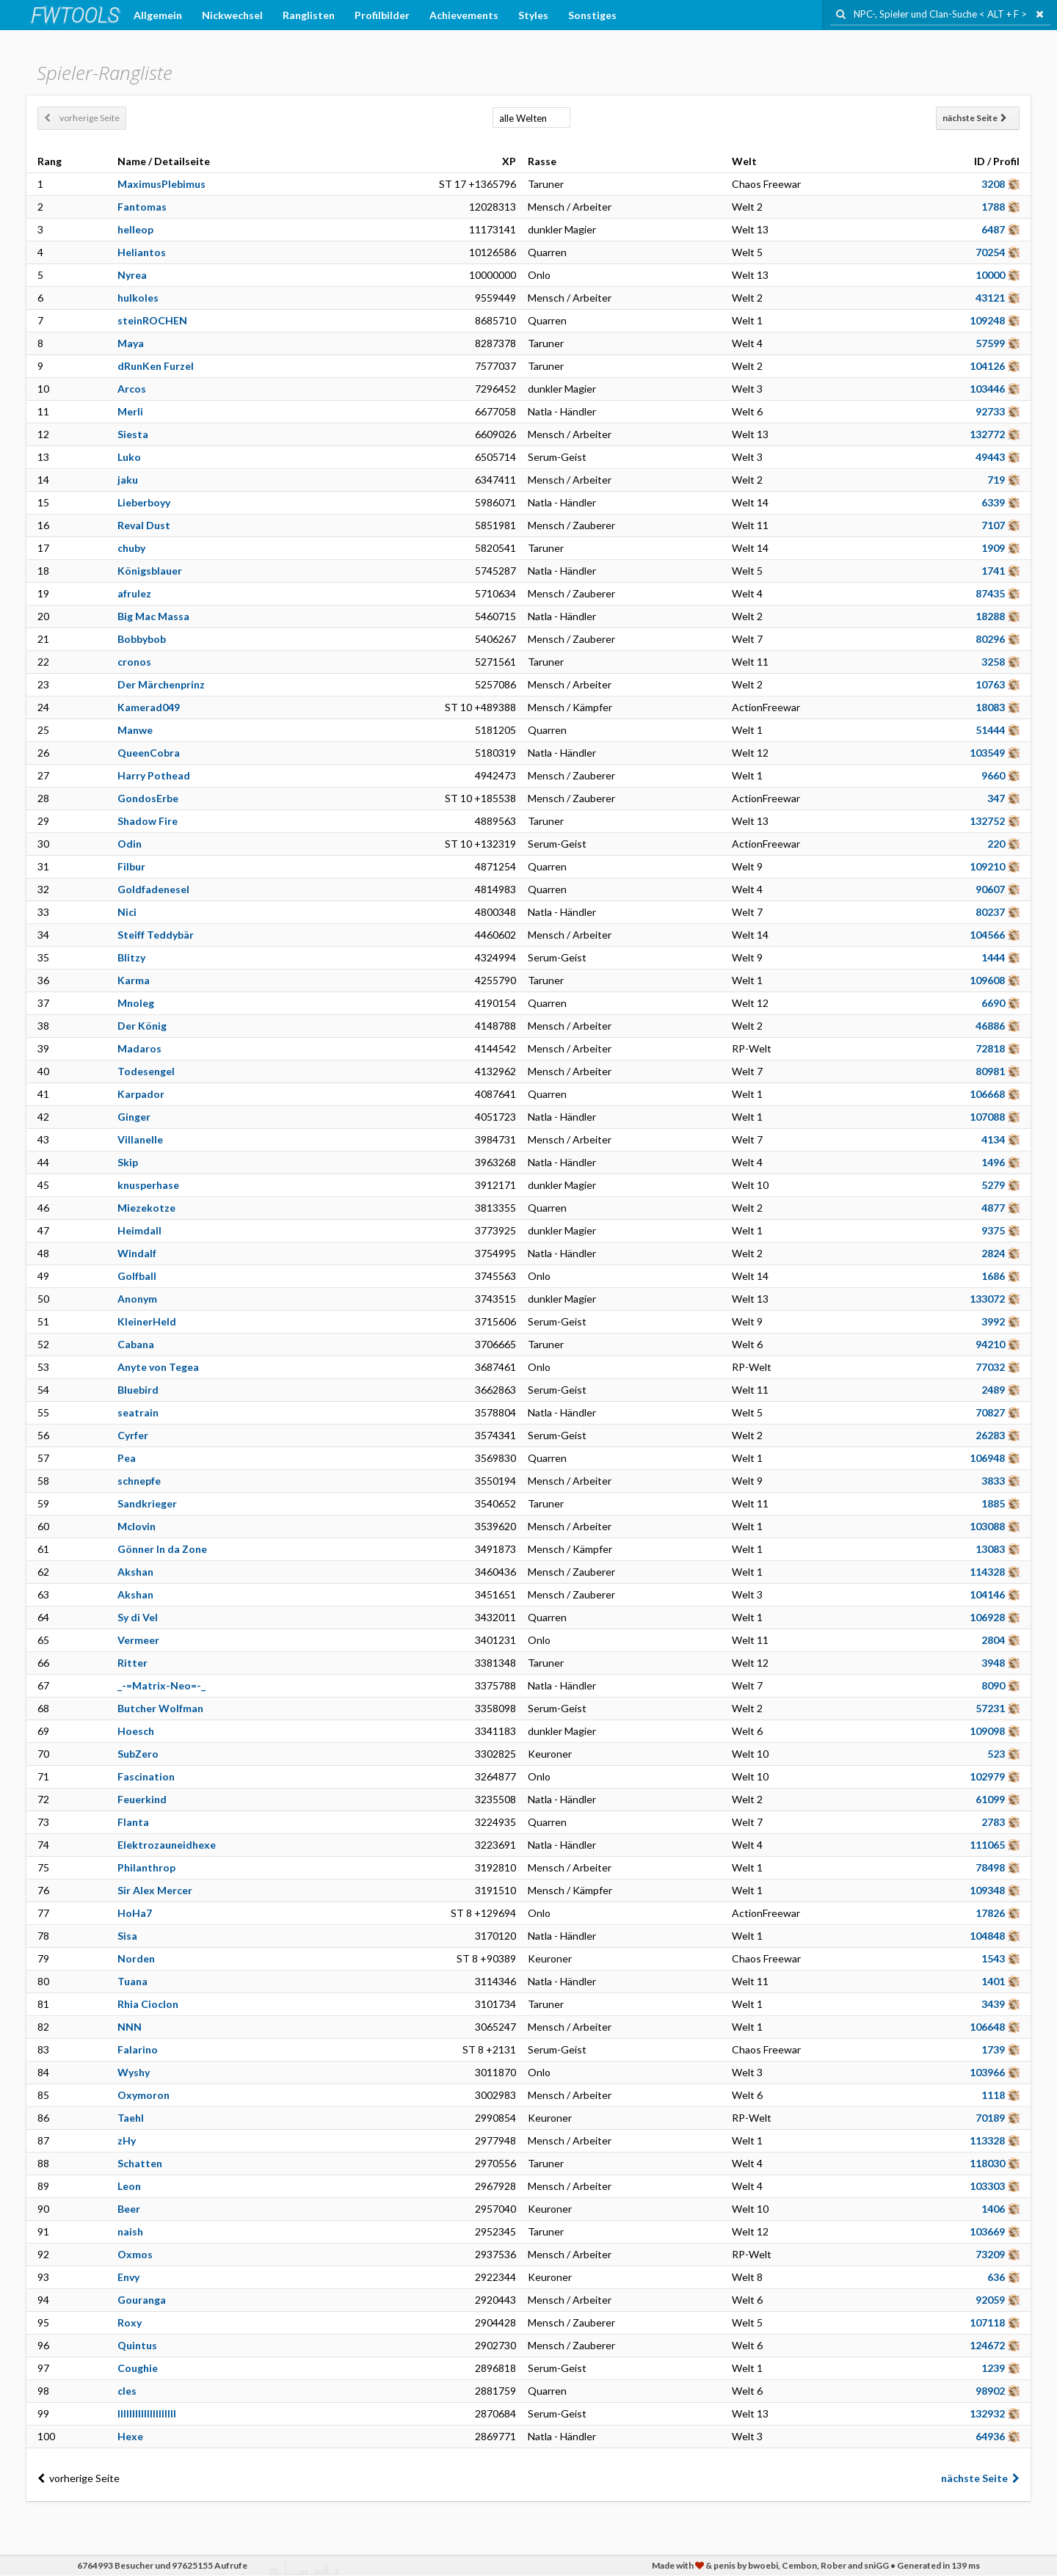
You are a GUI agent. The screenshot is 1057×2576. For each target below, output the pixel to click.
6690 (993, 1003)
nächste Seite (974, 117)
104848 (987, 1935)
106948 (987, 1458)
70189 (990, 2117)
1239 (993, 2368)
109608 (987, 980)
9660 (993, 775)
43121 (990, 297)
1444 (993, 957)
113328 (987, 2140)
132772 (987, 434)
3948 (993, 1662)
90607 (990, 889)
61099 (990, 1799)
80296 (990, 639)
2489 (993, 1389)
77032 (990, 1367)
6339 (993, 502)
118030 (987, 2163)
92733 (990, 411)
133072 (987, 1298)
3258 (993, 661)
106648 (987, 2026)
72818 (990, 1048)
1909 (993, 548)
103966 (987, 2072)
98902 (990, 2390)
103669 (987, 2231)
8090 (993, 1685)
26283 (990, 1435)
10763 (990, 684)
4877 (993, 1207)
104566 (987, 934)
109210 (987, 866)
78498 (990, 1867)
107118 (987, 2322)
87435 (990, 593)
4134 (993, 1139)
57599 (990, 343)
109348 (987, 1890)
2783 (993, 1822)
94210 (990, 1344)
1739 (993, 2049)
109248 (987, 320)
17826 (990, 1913)
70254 (990, 252)
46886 (990, 1025)
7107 (993, 525)
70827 (990, 1412)
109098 (987, 1731)
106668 (987, 1094)
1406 (993, 2208)
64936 (990, 2436)
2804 (993, 1640)
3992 (993, 1321)
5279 (993, 1185)
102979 (987, 1776)
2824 (993, 1253)
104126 (987, 366)
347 (996, 798)
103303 (987, 2186)
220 (996, 843)
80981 (990, 1071)
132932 (987, 2413)
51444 (990, 730)
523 (996, 1753)
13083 (990, 1549)
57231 (990, 1708)
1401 (993, 1981)
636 (996, 2277)
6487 (993, 229)
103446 (987, 388)
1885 (993, 1503)
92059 (990, 2299)
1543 (993, 1958)
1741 (993, 570)
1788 (993, 206)
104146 (987, 1594)
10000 (990, 275)
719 (996, 479)
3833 (993, 1480)
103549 (987, 752)
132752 (987, 821)
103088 (987, 1526)
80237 (990, 912)
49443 (990, 457)
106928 (987, 1617)
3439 (993, 2004)
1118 (993, 2095)
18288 (990, 616)
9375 (993, 1230)
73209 (990, 2254)
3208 (993, 184)
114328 (987, 1571)
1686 (993, 1276)
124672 (987, 2345)
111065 (987, 1844)
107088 (987, 1116)
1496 (993, 1162)
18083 (990, 707)
